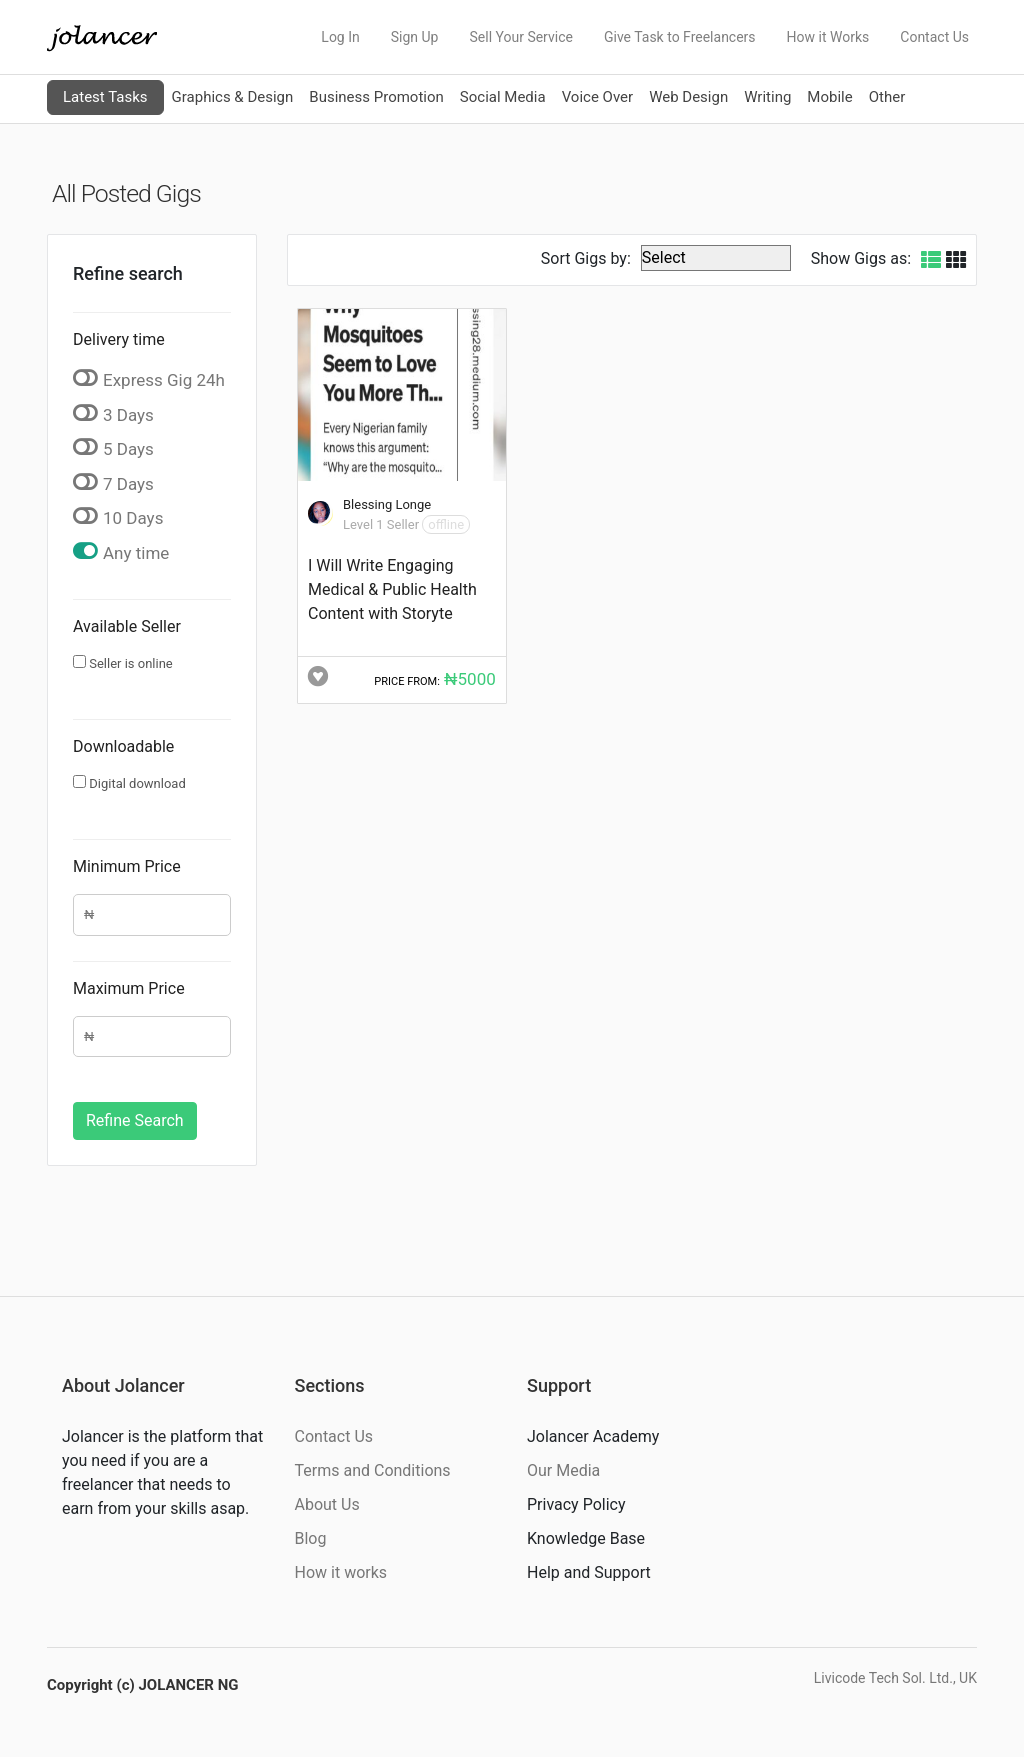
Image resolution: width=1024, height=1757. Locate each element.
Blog (311, 1538)
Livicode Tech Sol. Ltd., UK (895, 1678)
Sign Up (415, 37)
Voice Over (597, 97)
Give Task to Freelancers (680, 37)
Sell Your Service (520, 37)
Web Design (688, 97)
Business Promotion (376, 97)
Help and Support (589, 1572)
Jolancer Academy (593, 1436)
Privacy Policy (576, 1504)
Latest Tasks (105, 97)
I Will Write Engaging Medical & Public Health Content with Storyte (392, 589)
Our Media (563, 1470)
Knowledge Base (586, 1538)
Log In (340, 37)
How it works (341, 1572)
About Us (327, 1504)
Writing (767, 97)
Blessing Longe (387, 504)
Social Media (503, 97)
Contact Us (934, 37)
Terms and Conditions (373, 1470)
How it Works (828, 37)
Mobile (829, 97)
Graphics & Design (233, 97)
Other (887, 97)
